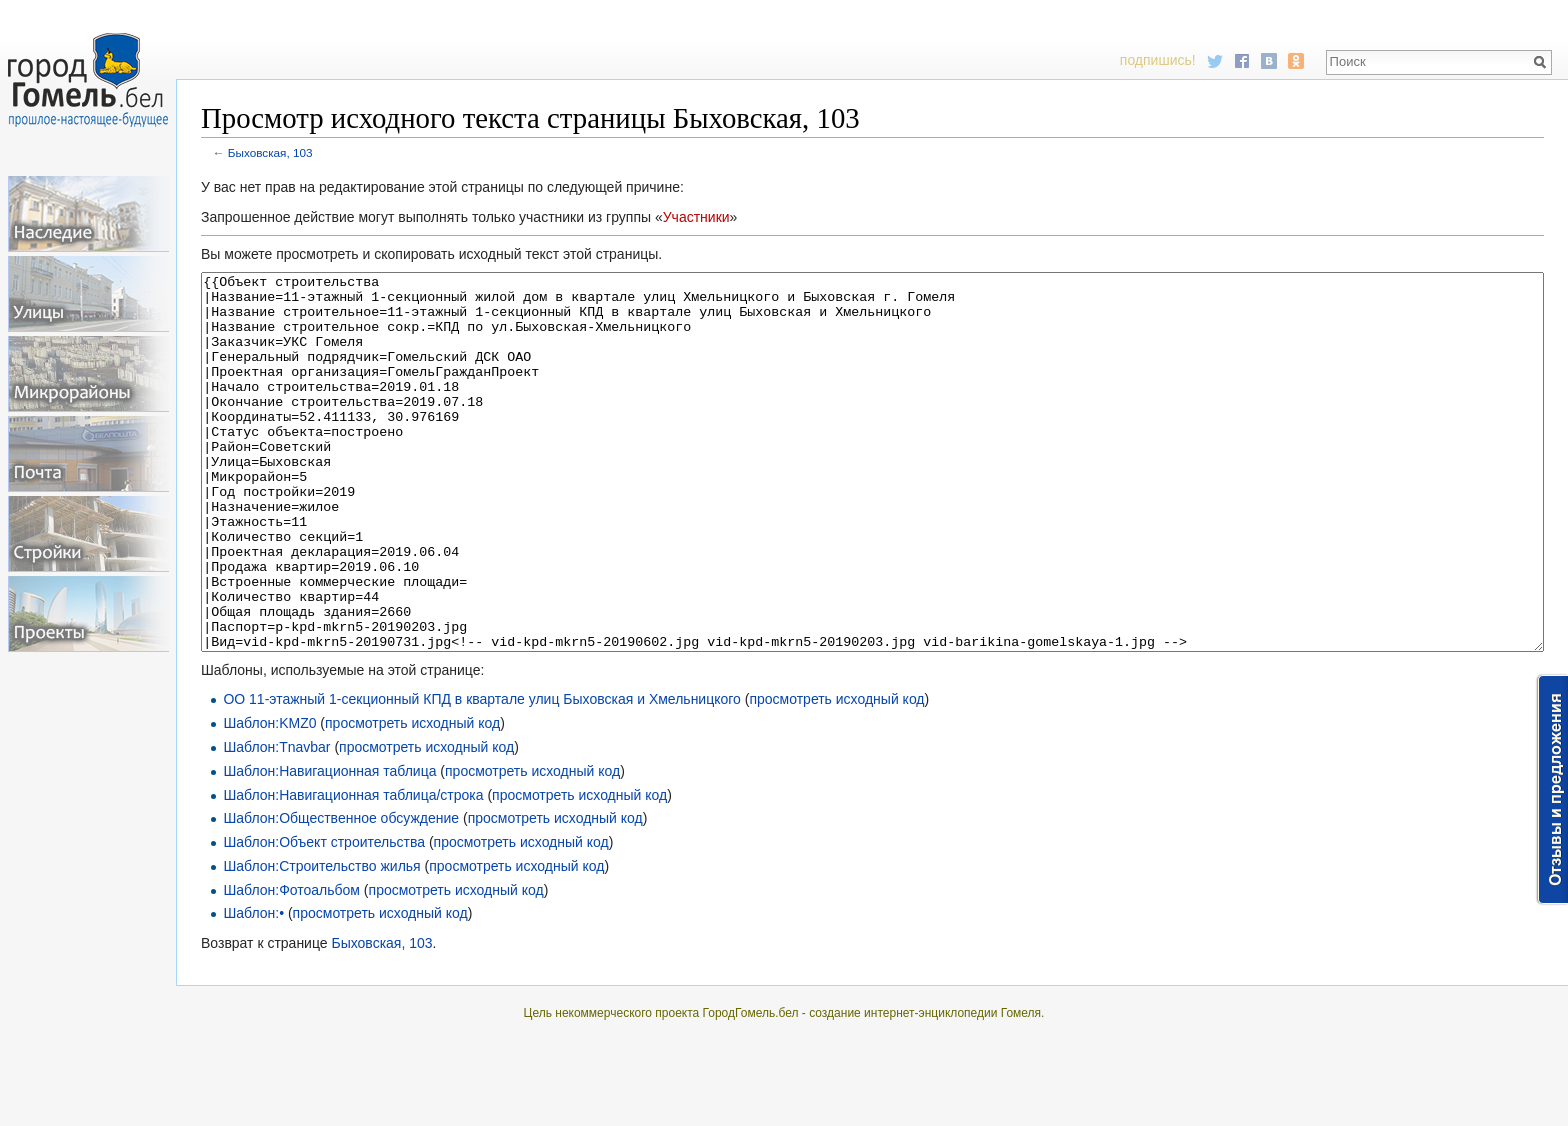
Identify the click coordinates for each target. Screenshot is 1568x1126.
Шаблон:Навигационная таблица (329, 846)
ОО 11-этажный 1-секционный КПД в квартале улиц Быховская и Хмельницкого (481, 774)
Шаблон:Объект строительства (324, 917)
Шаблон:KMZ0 (269, 798)
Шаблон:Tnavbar (276, 822)
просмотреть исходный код (836, 774)
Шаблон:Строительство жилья (321, 941)
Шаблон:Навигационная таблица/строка (353, 870)
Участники (696, 217)
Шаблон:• (253, 988)
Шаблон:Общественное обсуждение (341, 893)
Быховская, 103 (270, 152)
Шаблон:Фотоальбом (291, 965)
